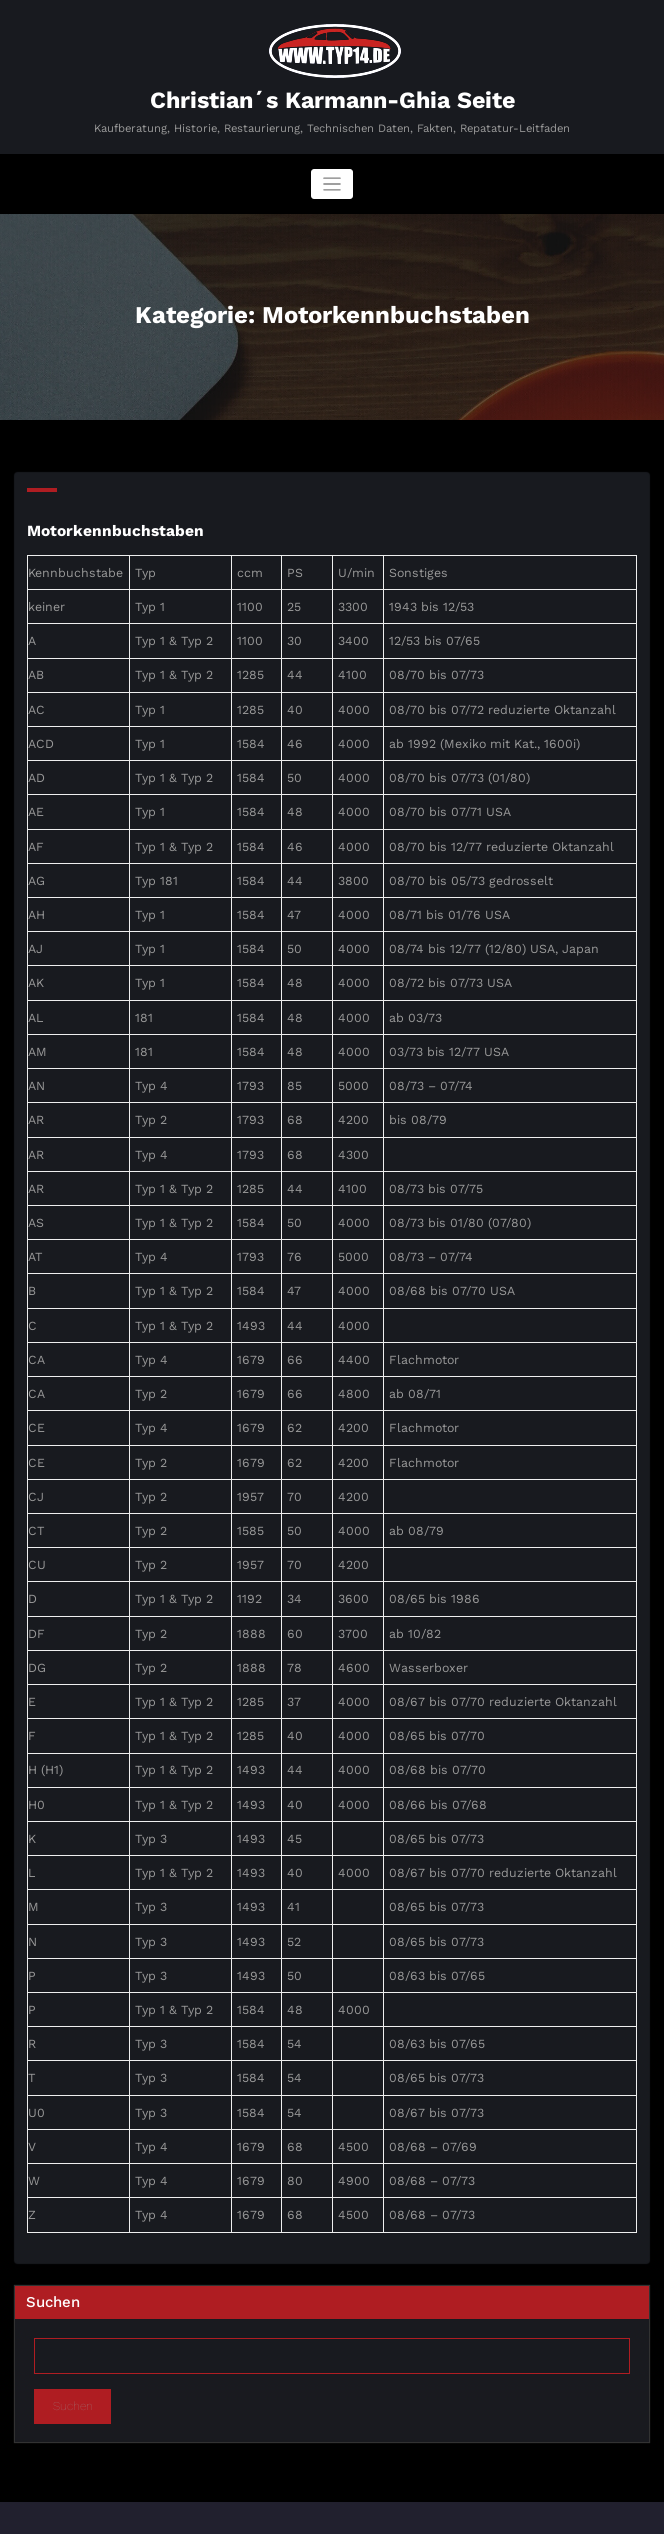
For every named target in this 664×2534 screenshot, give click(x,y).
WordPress (277, 2512)
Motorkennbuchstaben (110, 528)
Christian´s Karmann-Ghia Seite (332, 99)
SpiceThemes (502, 2512)
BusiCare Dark (400, 2512)
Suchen (53, 2242)
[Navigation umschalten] (332, 182)
